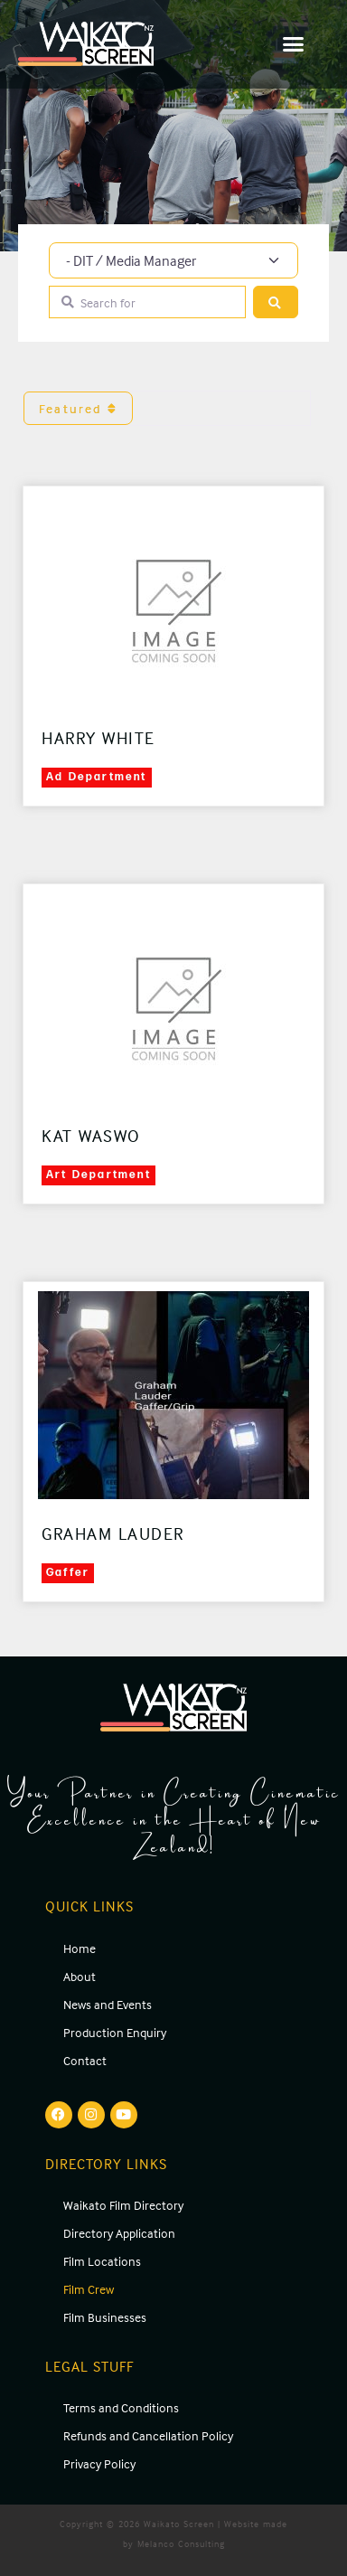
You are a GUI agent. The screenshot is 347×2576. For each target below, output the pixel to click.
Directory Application (119, 2233)
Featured (78, 408)
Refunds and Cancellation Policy (148, 2435)
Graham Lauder (113, 1533)
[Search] (275, 302)
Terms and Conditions (121, 2407)
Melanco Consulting (181, 2543)
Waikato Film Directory (123, 2205)
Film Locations (102, 2261)
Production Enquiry (114, 2032)
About (79, 1976)
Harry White (98, 738)
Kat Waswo (91, 1135)
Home (79, 1948)
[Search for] (147, 302)
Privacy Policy (99, 2463)
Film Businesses (104, 2317)
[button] (294, 44)
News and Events (107, 2004)
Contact (85, 2060)
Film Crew (88, 2289)
